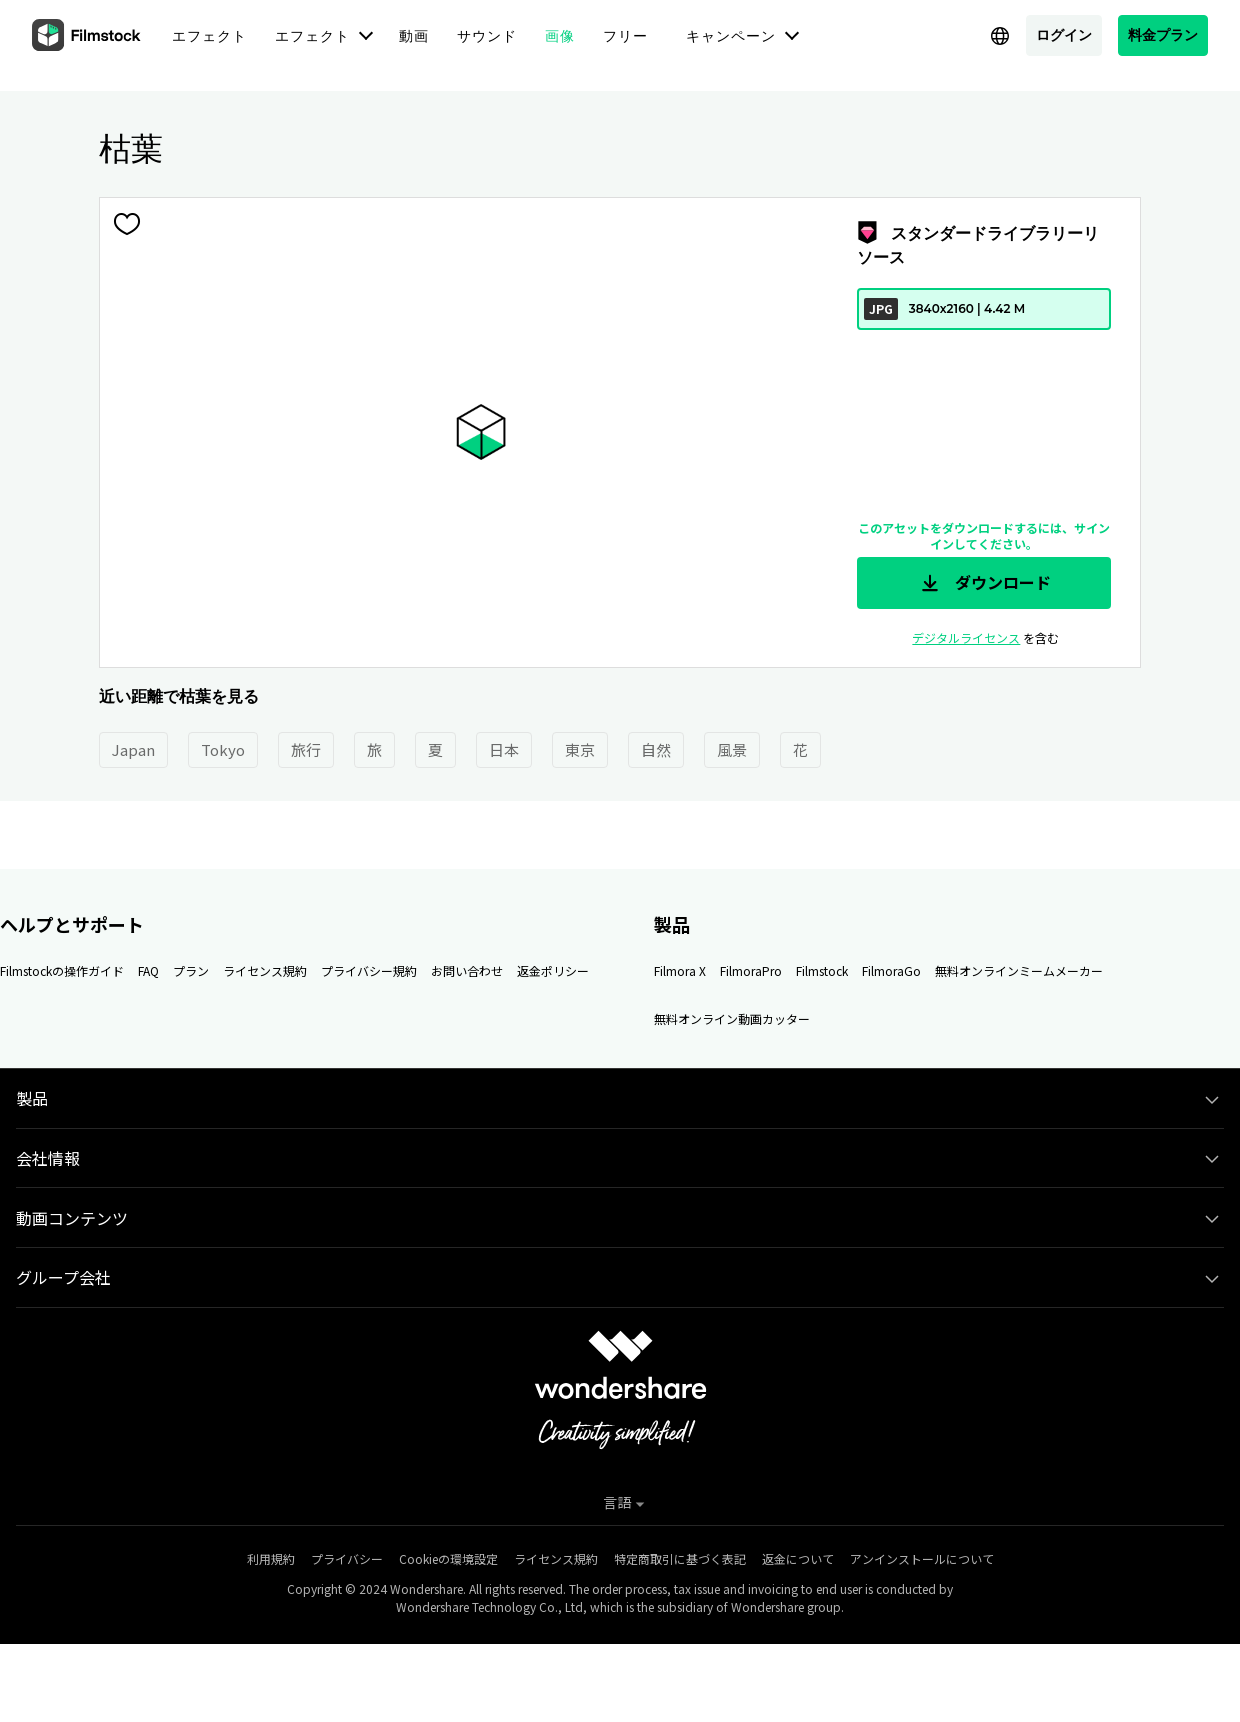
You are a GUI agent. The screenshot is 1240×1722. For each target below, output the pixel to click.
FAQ (148, 970)
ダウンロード (984, 583)
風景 (732, 749)
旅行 (306, 749)
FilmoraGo (891, 970)
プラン (191, 970)
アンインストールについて (922, 1558)
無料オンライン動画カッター (732, 1018)
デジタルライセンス (966, 637)
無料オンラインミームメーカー (1019, 970)
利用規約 (271, 1558)
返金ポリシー (553, 970)
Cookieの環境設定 (448, 1558)
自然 (656, 749)
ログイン (1064, 34)
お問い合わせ (467, 970)
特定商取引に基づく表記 (680, 1558)
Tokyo (223, 749)
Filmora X (680, 970)
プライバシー (347, 1558)
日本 (504, 749)
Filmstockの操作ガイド (62, 970)
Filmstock (822, 970)
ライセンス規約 (265, 970)
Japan (133, 749)
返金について (798, 1558)
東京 (580, 749)
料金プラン (1163, 34)
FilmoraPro (751, 970)
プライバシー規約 (369, 970)
